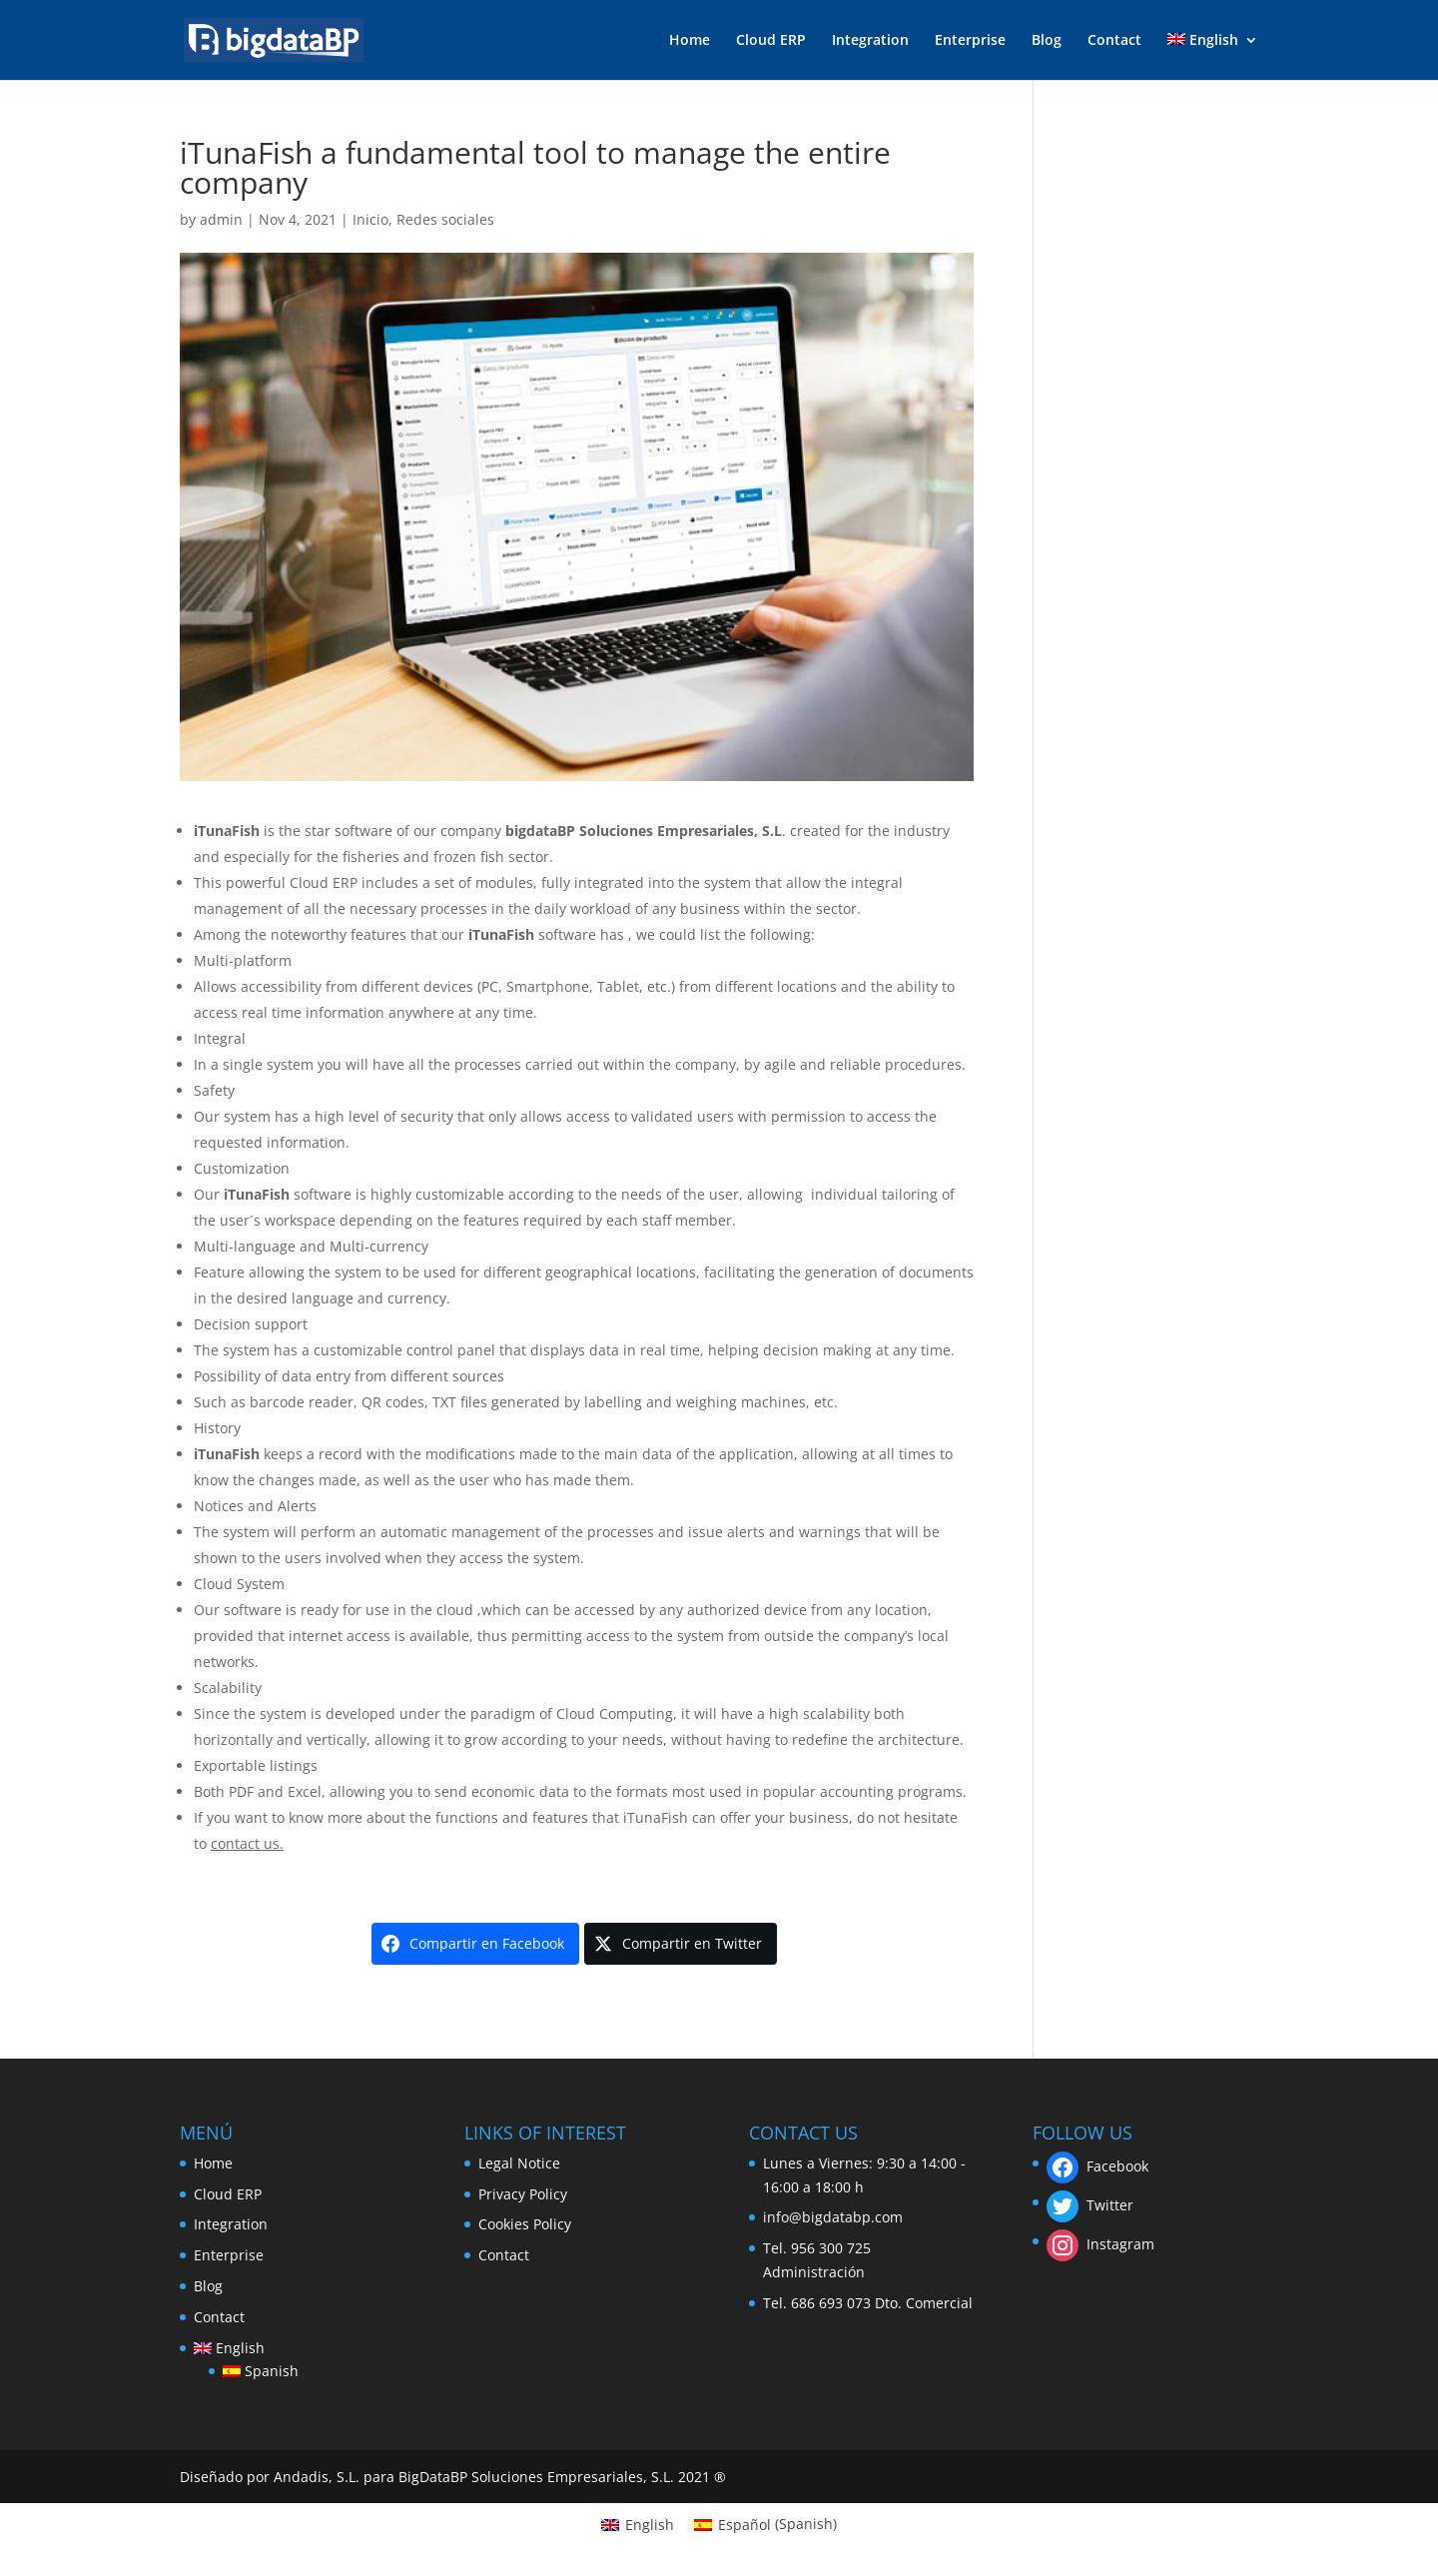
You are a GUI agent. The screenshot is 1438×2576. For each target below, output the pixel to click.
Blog (1047, 41)
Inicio (370, 219)
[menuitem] (1212, 56)
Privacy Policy (522, 2193)
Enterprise (970, 41)
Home (689, 41)
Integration (870, 41)
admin (221, 219)
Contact (1114, 41)
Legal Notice (519, 2162)
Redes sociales (445, 219)
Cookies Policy (524, 2223)
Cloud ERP (771, 41)
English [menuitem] (649, 2524)
